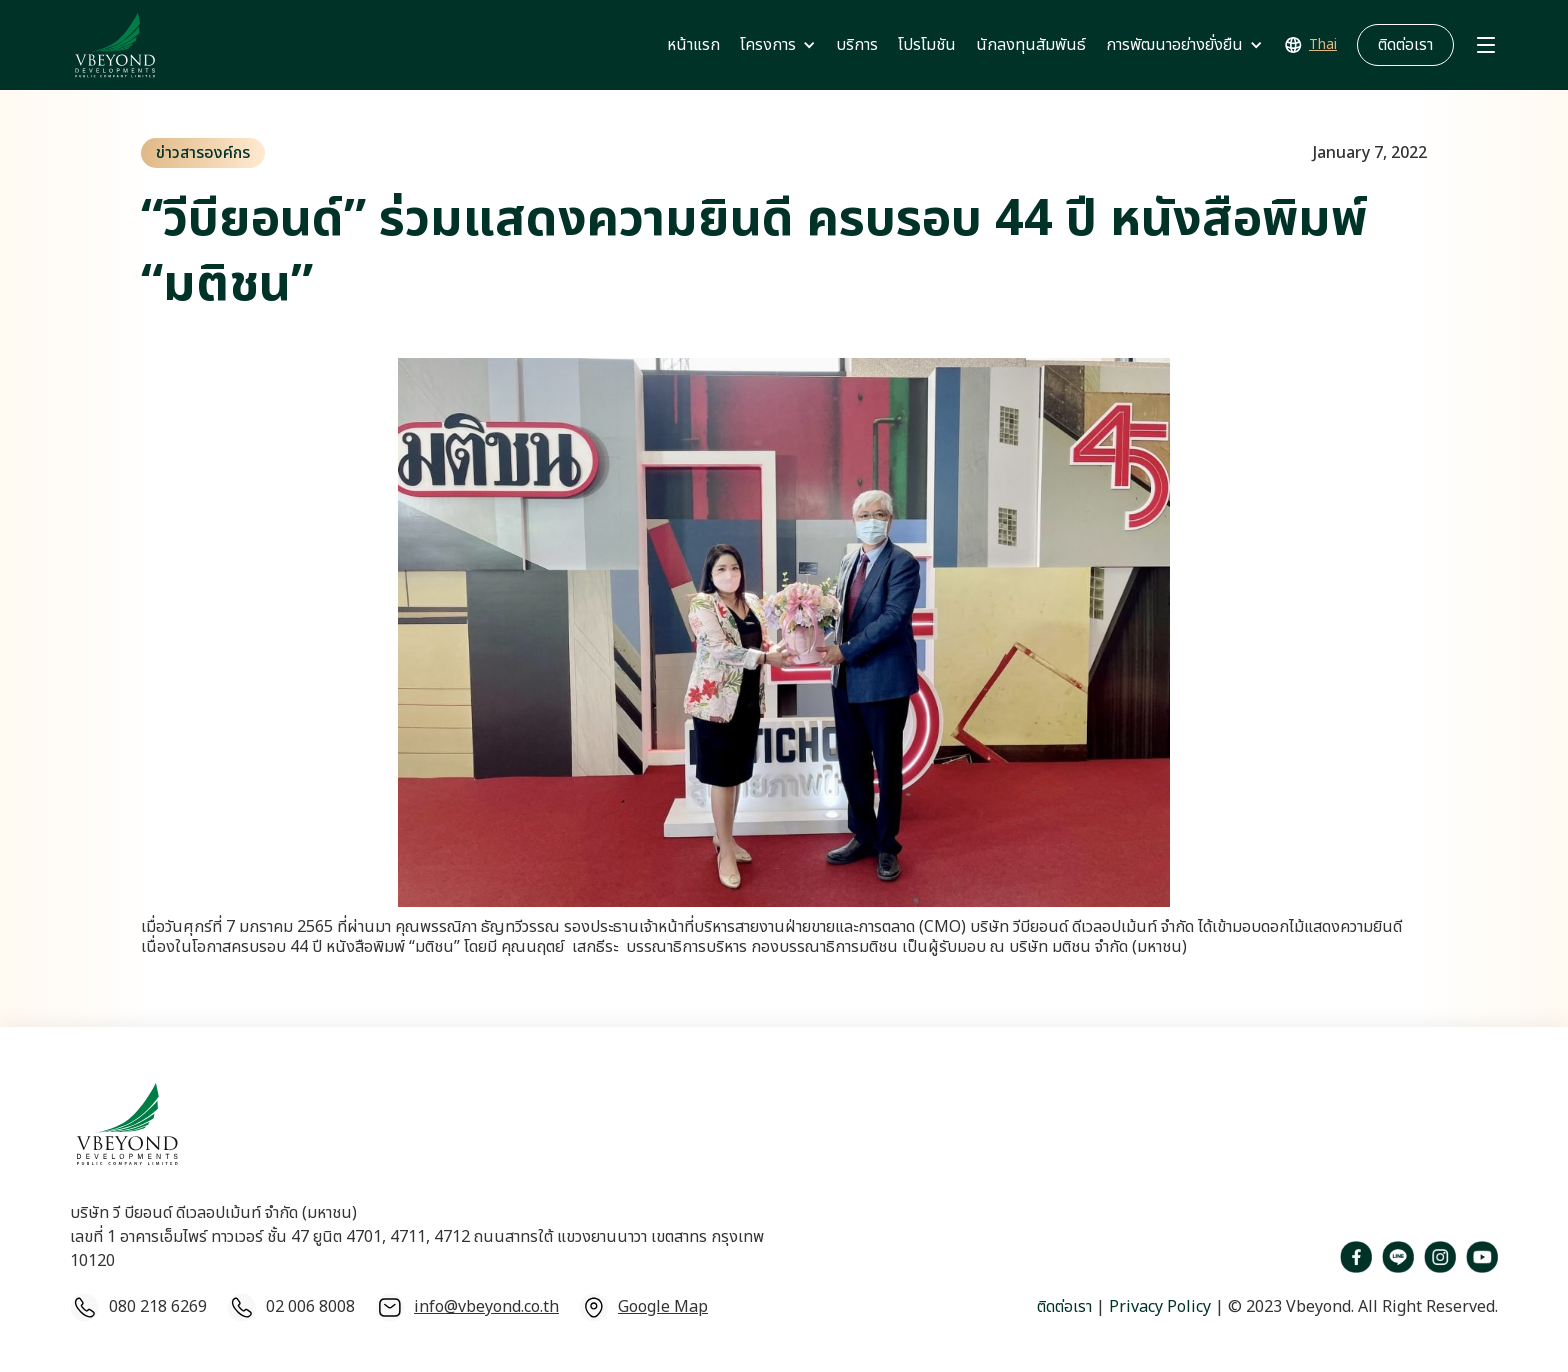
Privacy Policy (1158, 1307)
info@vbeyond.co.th (486, 1307)
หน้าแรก (693, 45)
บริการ (857, 45)
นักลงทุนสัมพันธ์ (1031, 45)
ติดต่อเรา (1064, 1307)
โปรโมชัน (927, 45)
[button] (778, 45)
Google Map (663, 1307)
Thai (1323, 45)
